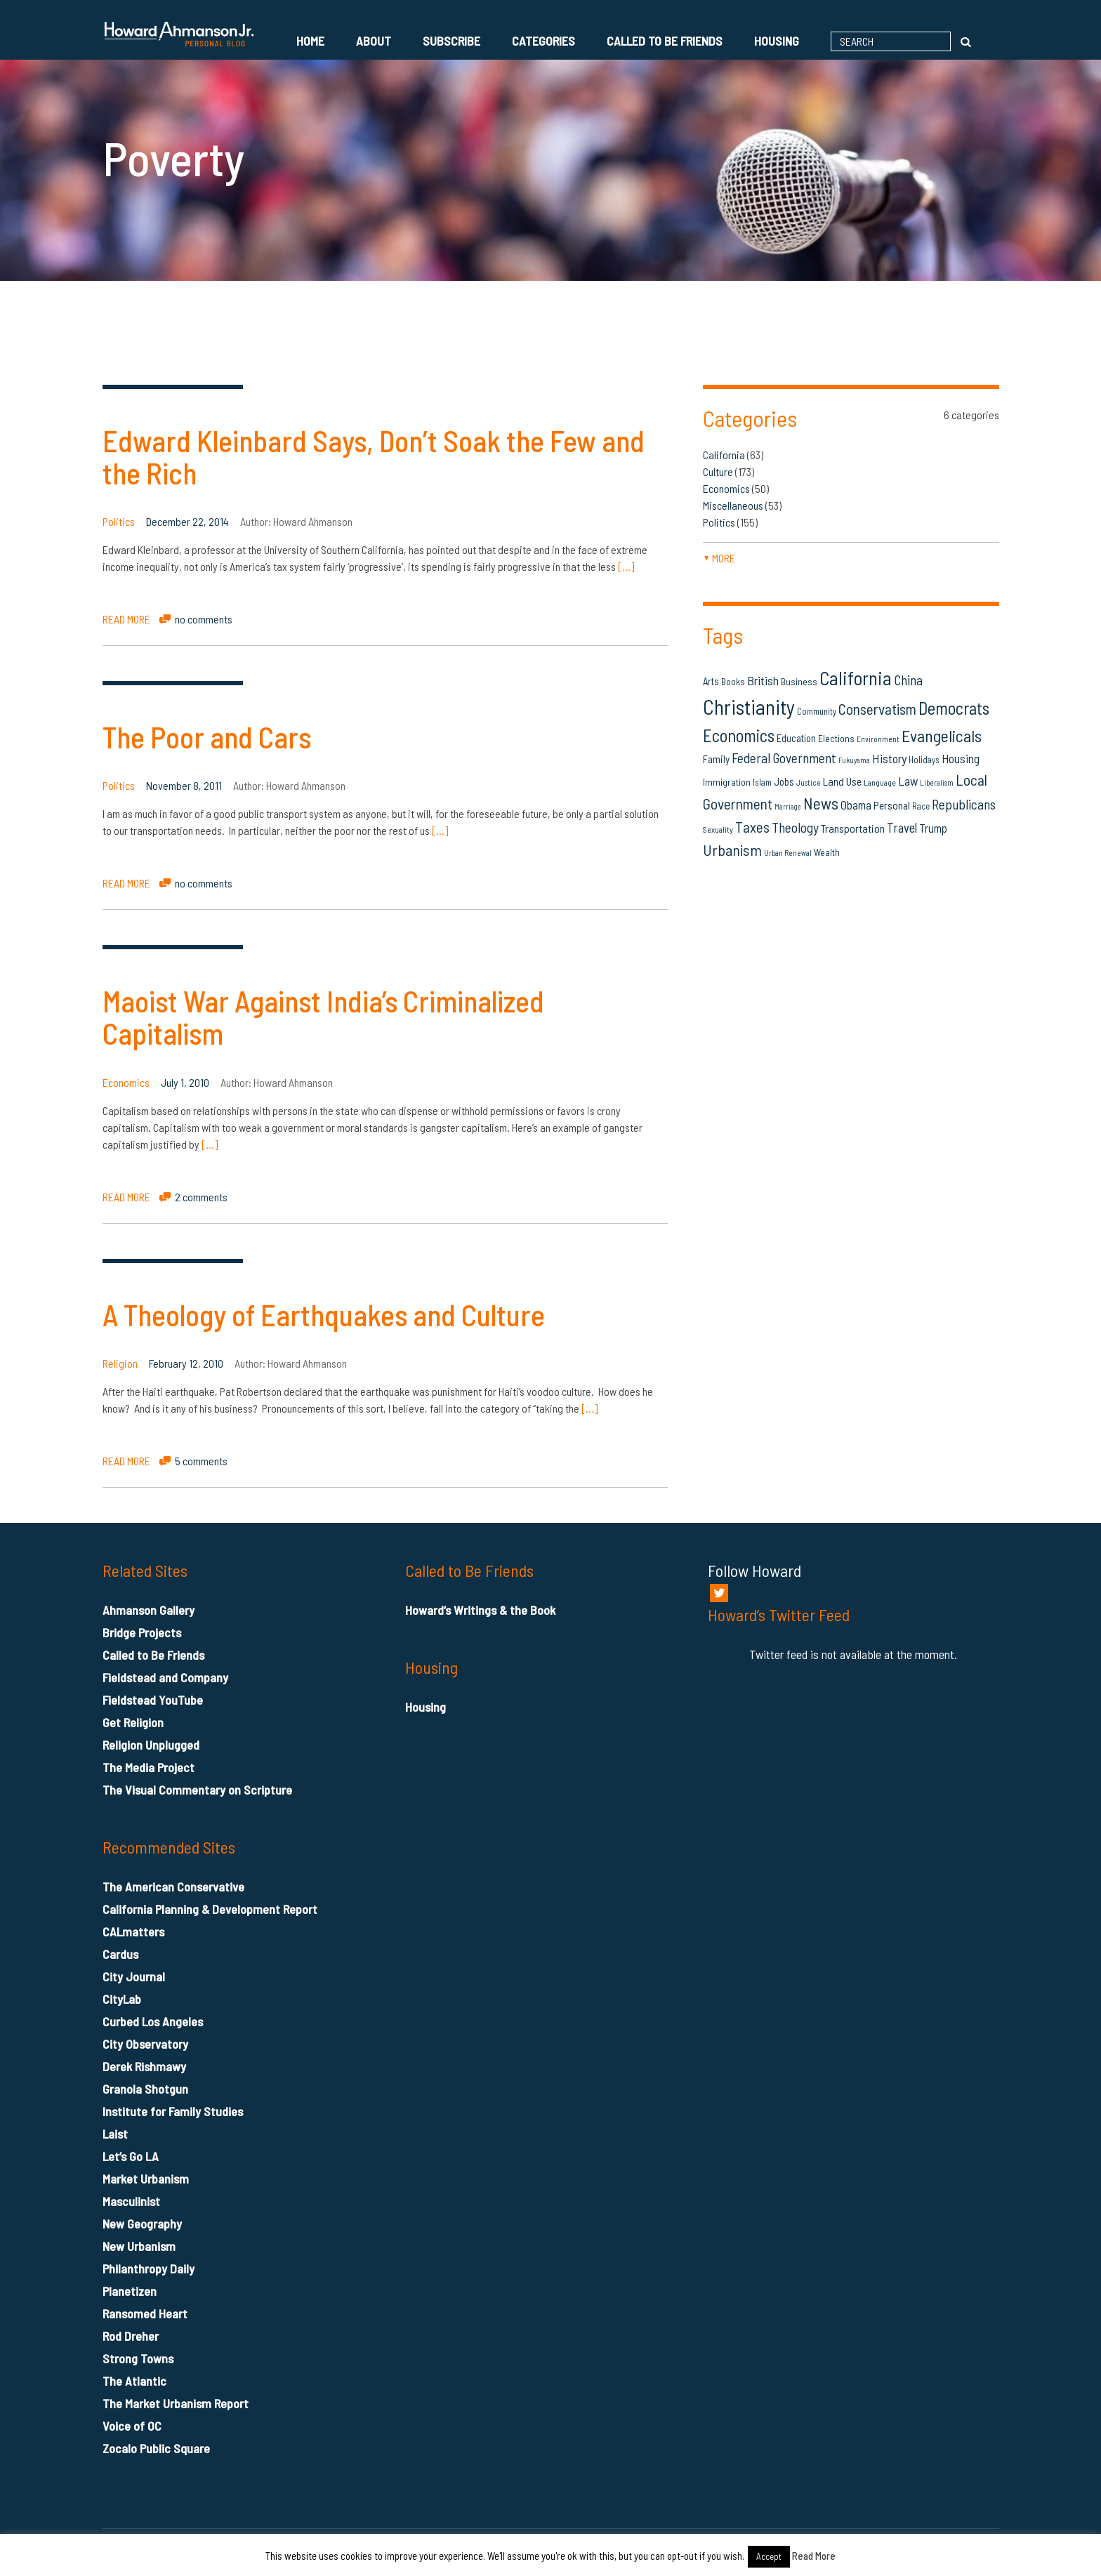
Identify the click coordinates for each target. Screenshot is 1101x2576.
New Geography (142, 2223)
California (724, 454)
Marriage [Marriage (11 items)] (787, 806)
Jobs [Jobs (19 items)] (784, 781)
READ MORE (126, 619)
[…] (626, 566)
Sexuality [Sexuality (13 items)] (718, 829)
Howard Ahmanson (312, 521)
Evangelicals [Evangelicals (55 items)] (942, 735)
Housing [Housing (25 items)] (961, 758)
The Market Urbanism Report (176, 2403)
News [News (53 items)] (820, 803)
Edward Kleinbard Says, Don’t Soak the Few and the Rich (374, 456)
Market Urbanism (146, 2178)
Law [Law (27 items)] (908, 780)
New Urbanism (139, 2246)
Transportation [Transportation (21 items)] (853, 828)
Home (310, 40)
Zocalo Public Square (156, 2448)
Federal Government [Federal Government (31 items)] (784, 758)
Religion (120, 1363)
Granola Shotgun (145, 2088)
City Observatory (145, 2044)
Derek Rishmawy (144, 2066)
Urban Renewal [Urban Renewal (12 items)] (788, 852)
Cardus (120, 1954)
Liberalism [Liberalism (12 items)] (937, 782)
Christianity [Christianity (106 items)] (749, 706)
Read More (814, 2555)
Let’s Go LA (131, 2156)
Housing (776, 40)
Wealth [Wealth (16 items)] (827, 852)
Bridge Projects (142, 1632)
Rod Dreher (131, 2336)
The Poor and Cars (207, 736)
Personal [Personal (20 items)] (891, 805)
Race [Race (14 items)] (921, 806)
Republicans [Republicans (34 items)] (964, 803)
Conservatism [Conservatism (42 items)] (877, 709)
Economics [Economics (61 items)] (738, 735)
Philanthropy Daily (149, 2268)
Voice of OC (132, 2425)
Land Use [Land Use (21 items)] (842, 781)
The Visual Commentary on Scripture (197, 1789)
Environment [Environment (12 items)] (878, 739)
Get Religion (133, 1722)
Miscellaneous (733, 505)
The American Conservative (173, 1886)
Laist (115, 2133)
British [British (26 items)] (763, 680)
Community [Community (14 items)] (816, 711)
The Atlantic (134, 2381)
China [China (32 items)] (908, 680)
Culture (718, 471)
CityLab (122, 1999)
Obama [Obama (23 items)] (855, 805)
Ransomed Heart (145, 2313)
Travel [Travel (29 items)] (902, 827)
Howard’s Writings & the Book (480, 1610)
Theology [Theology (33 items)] (795, 827)
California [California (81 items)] (855, 677)
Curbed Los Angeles (153, 2021)
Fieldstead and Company (165, 1677)
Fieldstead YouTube (153, 1700)
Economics (126, 1082)
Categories (543, 40)
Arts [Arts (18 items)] (711, 681)
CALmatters (133, 1931)
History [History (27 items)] (889, 758)
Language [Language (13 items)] (880, 782)
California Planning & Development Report (210, 1909)
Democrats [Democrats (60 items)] (953, 707)
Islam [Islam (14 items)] (762, 782)
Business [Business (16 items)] (799, 681)
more (719, 557)
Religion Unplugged (151, 1744)
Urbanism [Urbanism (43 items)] (732, 849)
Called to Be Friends (665, 40)
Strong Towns (138, 2358)
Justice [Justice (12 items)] (808, 782)
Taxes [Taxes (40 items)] (752, 826)
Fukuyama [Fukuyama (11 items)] (854, 760)
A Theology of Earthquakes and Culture (324, 1314)
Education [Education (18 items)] (796, 738)
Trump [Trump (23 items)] (933, 828)
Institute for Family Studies (173, 2111)
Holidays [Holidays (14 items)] (924, 759)
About (373, 40)
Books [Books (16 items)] (733, 681)
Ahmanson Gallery (149, 1610)
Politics (119, 521)
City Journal (134, 1976)
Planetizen (130, 2291)
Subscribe (451, 40)
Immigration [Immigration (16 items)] (727, 782)
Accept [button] (769, 2556)
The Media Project (149, 1767)
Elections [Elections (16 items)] (836, 738)
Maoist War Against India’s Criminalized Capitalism (323, 1016)
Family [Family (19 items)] (716, 759)
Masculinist (131, 2201)
